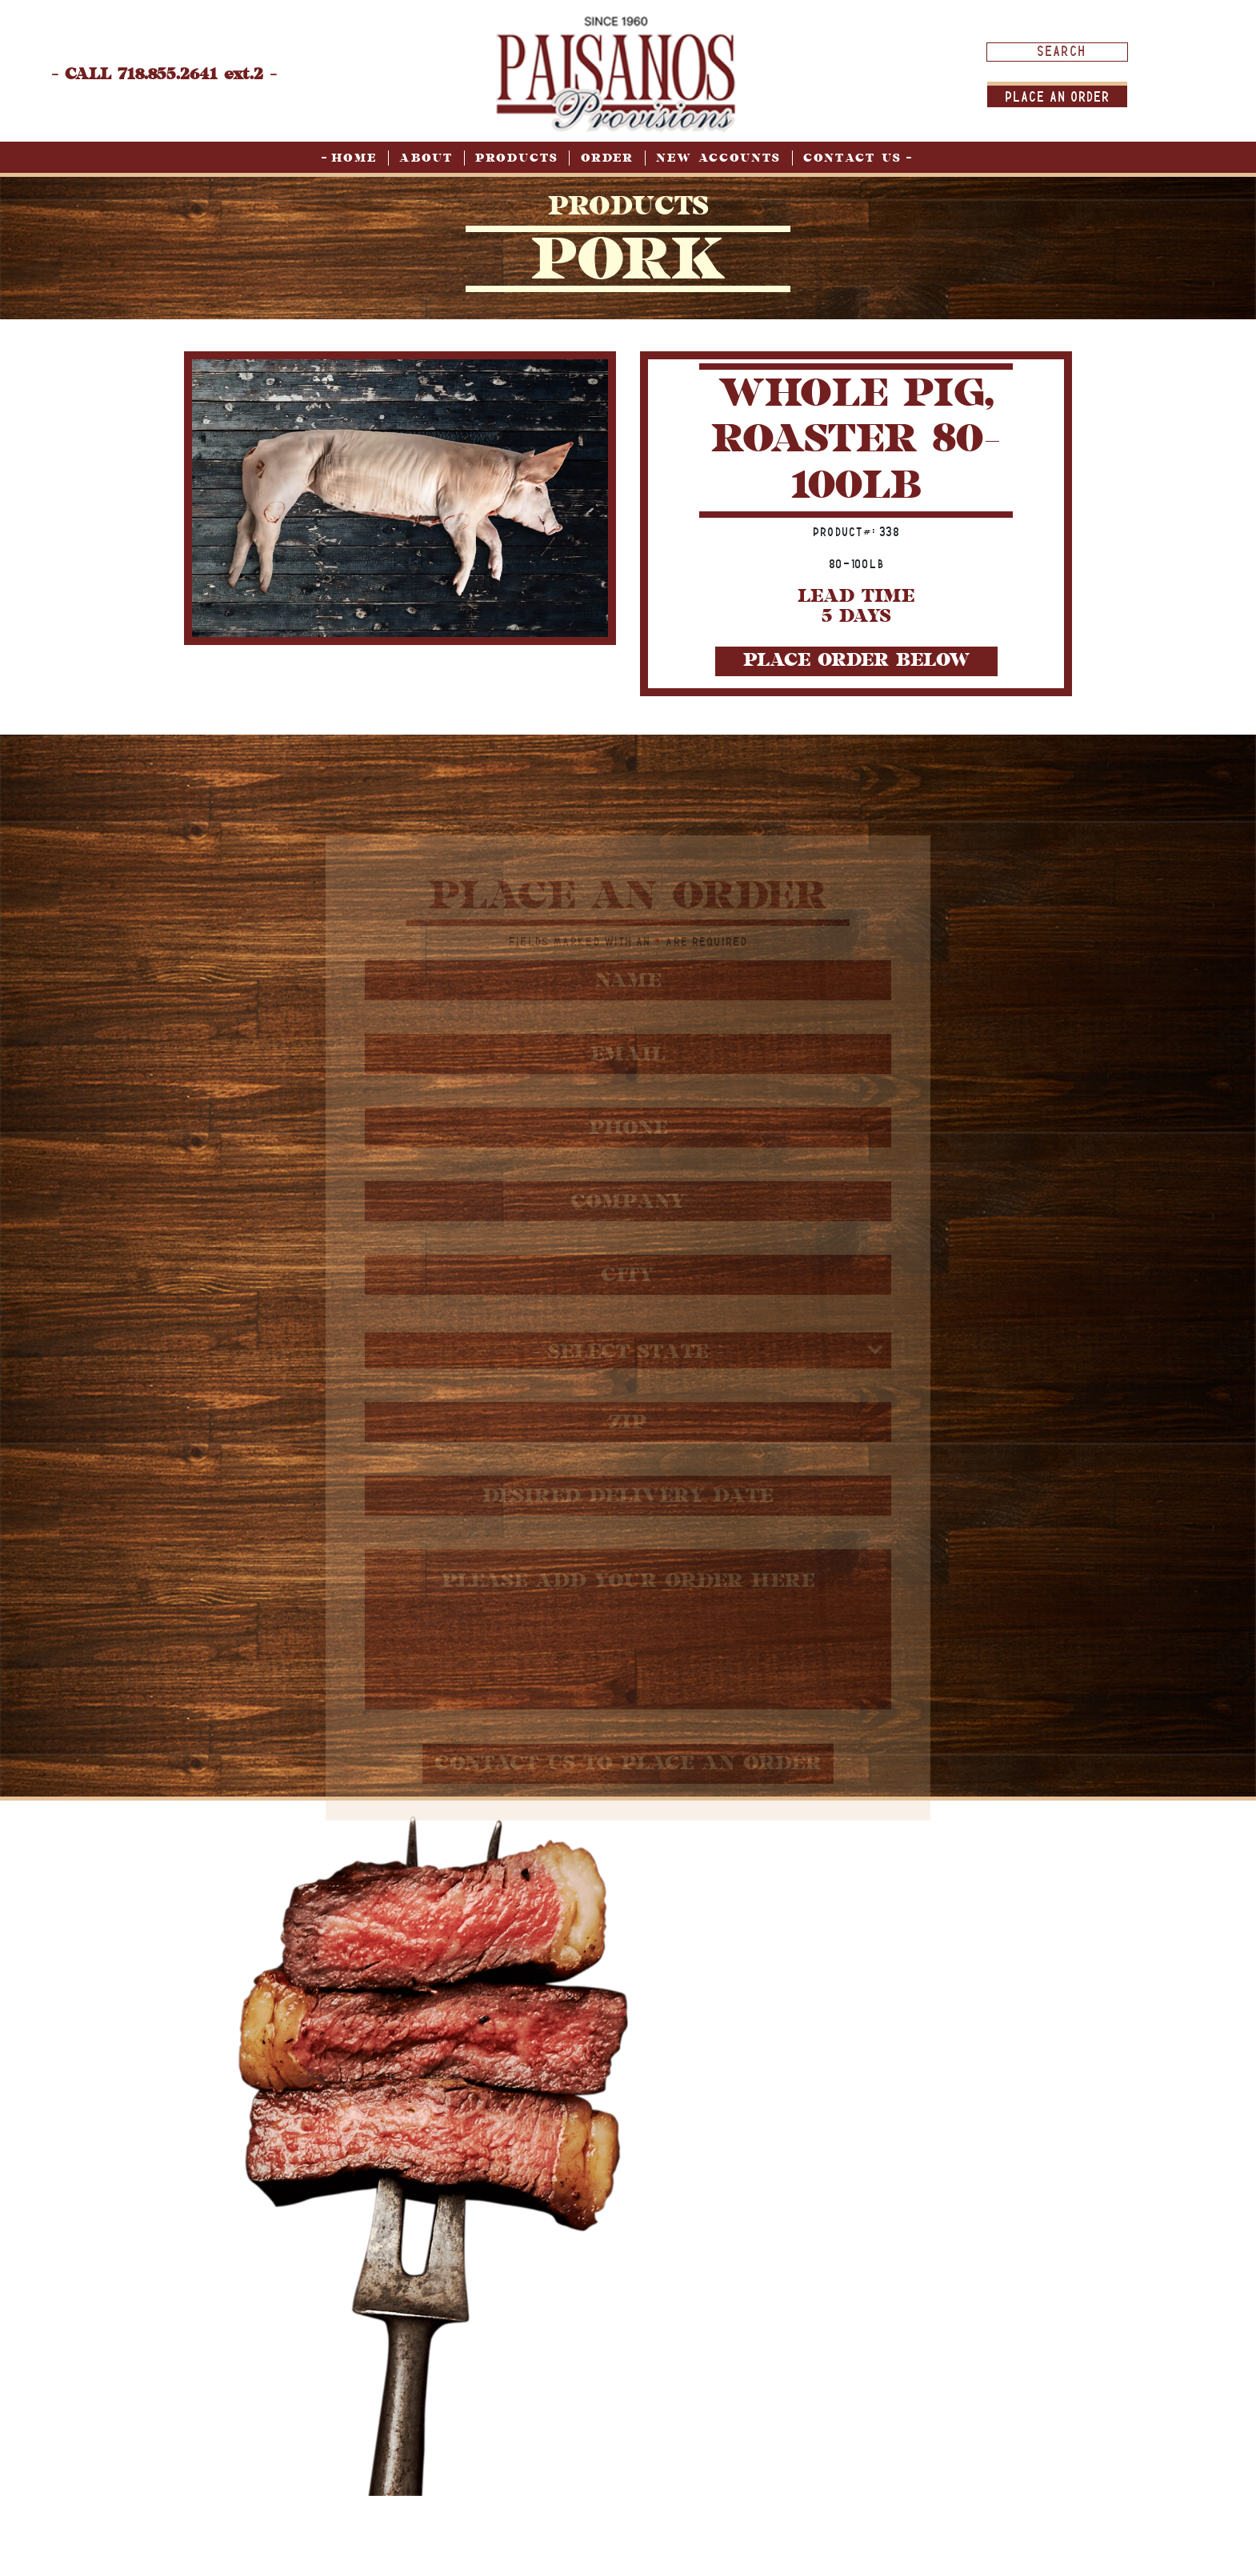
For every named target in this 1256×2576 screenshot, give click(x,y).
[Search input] (1061, 51)
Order (607, 158)
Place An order (1057, 96)
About (426, 158)
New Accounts (718, 158)
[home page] (616, 73)
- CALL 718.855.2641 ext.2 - (164, 74)
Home (354, 158)
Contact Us (852, 158)
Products (516, 158)
